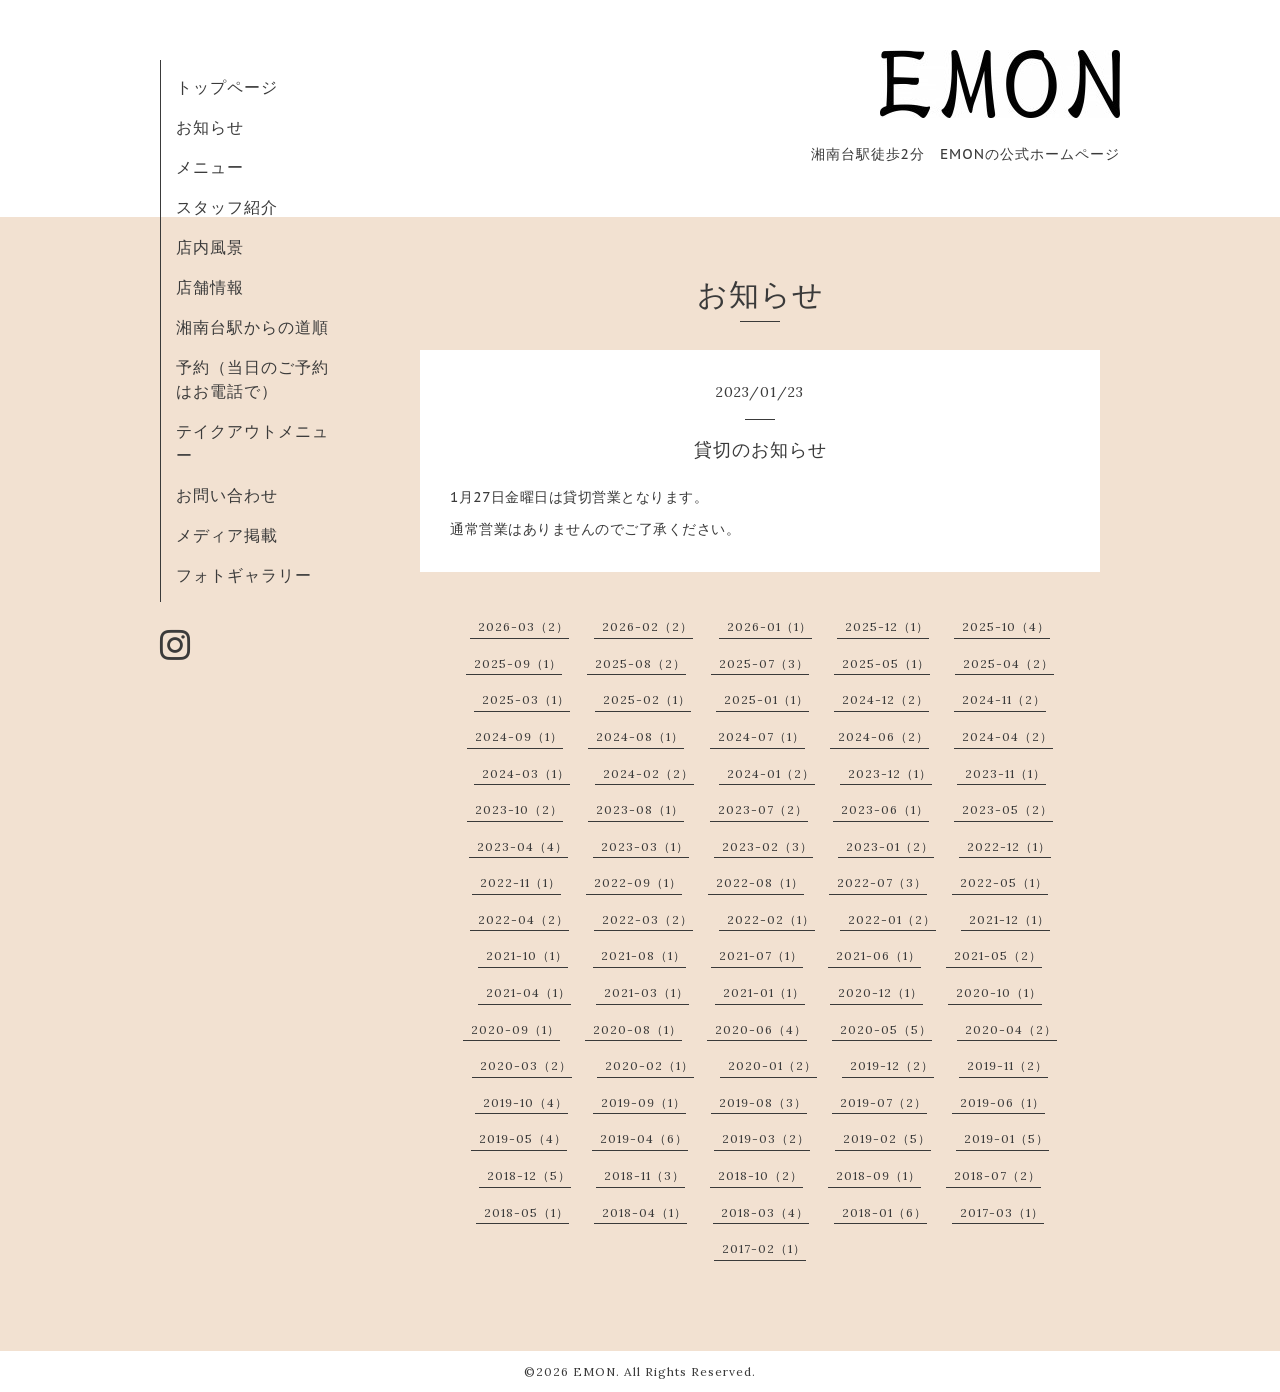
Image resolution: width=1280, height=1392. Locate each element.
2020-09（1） (515, 1029)
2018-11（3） (644, 1175)
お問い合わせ (227, 495)
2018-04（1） (644, 1212)
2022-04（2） (523, 919)
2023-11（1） (1005, 773)
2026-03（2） (523, 626)
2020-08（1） (637, 1029)
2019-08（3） (763, 1102)
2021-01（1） (764, 992)
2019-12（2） (892, 1065)
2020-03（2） (526, 1065)
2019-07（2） (883, 1102)
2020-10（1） (999, 992)
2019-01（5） (1006, 1138)
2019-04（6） (644, 1138)
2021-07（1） (761, 955)
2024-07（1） (761, 736)
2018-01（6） (884, 1212)
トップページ (227, 87)
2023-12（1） (890, 773)
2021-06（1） (878, 955)
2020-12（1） (880, 992)
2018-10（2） (760, 1175)
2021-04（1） (528, 992)
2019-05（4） (523, 1138)
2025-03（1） (526, 699)
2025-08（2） (640, 663)
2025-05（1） (886, 663)
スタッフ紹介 (227, 207)
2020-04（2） (1011, 1029)
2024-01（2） (771, 773)
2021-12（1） (1009, 919)
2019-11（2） (1007, 1065)
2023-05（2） (1007, 809)
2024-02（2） (648, 773)
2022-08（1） (760, 882)
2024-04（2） (1007, 736)
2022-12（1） (1009, 846)
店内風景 (210, 247)
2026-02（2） (647, 626)
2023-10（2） (519, 809)
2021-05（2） (998, 955)
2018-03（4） (765, 1212)
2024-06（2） (883, 736)
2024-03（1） (526, 773)
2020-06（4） (761, 1029)
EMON (594, 1371)
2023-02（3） (767, 846)
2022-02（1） (771, 919)
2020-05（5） (886, 1029)
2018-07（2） (997, 1175)
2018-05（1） (526, 1212)
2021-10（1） (527, 955)
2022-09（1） (638, 882)
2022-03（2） (647, 919)
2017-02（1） (764, 1248)
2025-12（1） (887, 626)
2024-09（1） (519, 736)
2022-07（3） (882, 882)
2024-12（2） (885, 699)
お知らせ (210, 127)
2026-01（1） (769, 626)
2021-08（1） (643, 955)
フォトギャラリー (244, 575)
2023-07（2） (763, 809)
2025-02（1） (647, 699)
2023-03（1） (645, 846)
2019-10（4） (525, 1102)
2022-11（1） (520, 882)
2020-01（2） (772, 1065)
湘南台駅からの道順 (252, 327)
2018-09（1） (878, 1175)
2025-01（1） (766, 699)
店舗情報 (210, 287)
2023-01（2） (890, 846)
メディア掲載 (227, 535)
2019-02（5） (887, 1138)
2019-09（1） (643, 1102)
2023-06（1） (885, 809)
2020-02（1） (649, 1065)
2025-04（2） (1008, 663)
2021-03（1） (646, 992)
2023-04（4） (522, 846)
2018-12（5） (529, 1175)
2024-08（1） (640, 736)
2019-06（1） (1002, 1102)
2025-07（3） (764, 663)
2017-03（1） (1002, 1212)
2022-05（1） (1004, 882)
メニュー (210, 167)
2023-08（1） (640, 809)
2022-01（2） (892, 919)
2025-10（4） (1006, 626)
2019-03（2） (766, 1138)
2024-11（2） (1004, 699)
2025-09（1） (518, 663)
